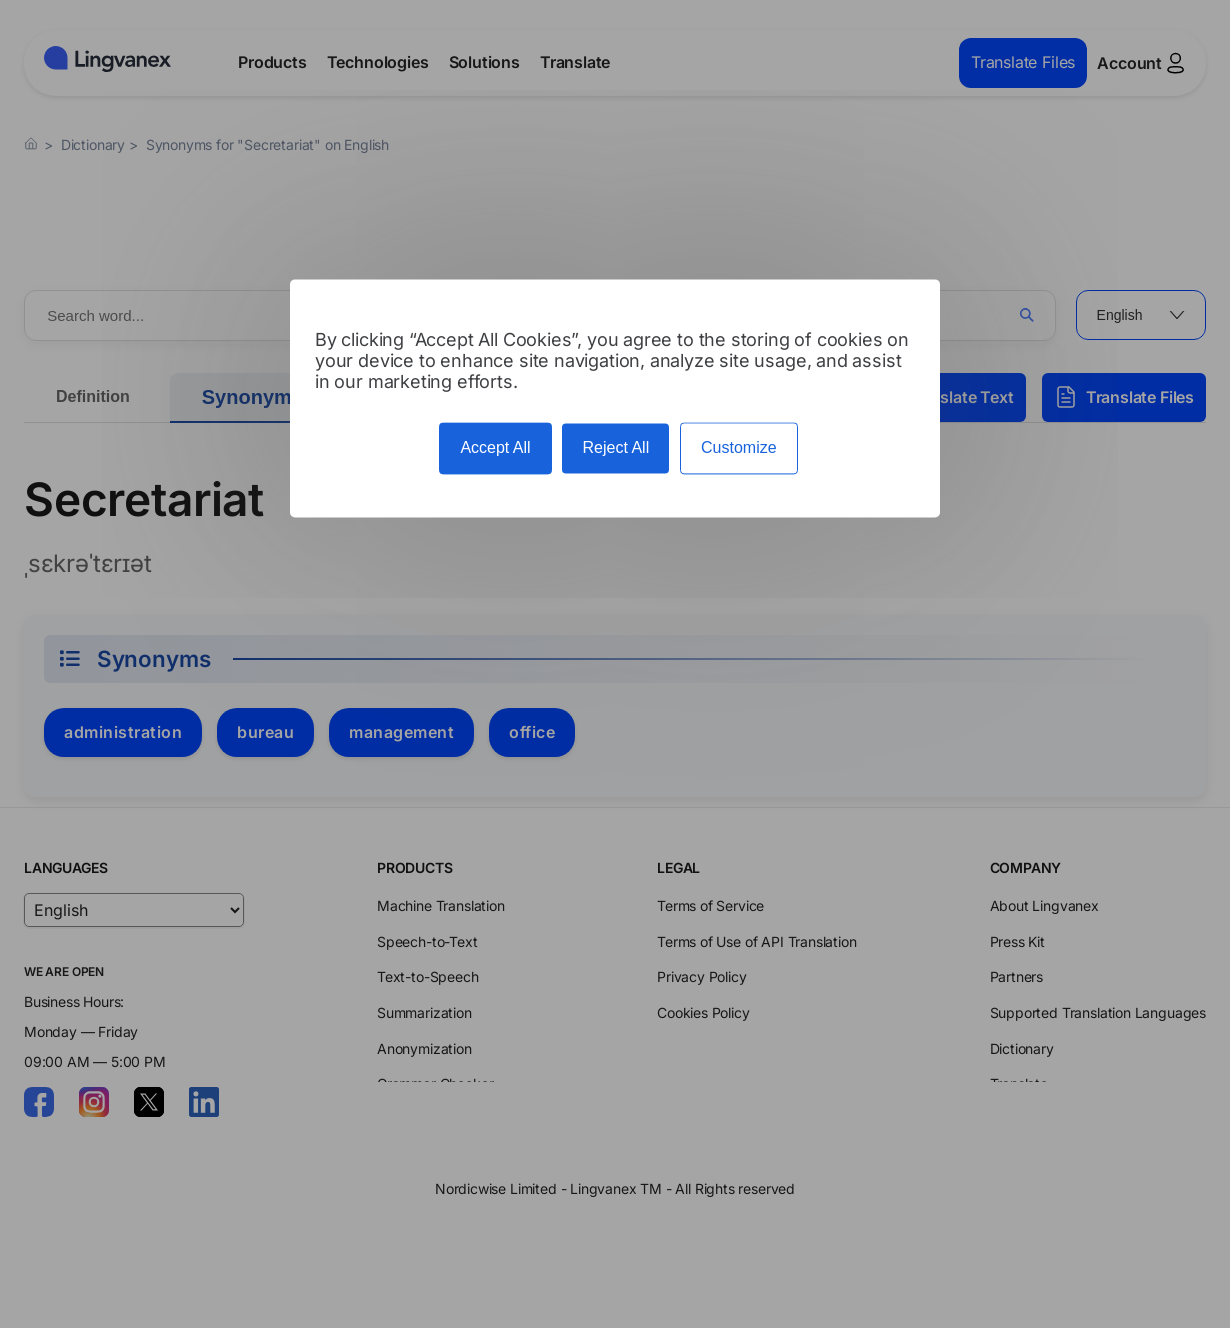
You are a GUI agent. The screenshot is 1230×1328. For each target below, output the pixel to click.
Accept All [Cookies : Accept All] (495, 448)
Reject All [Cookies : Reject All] (615, 448)
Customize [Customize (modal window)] (739, 448)
